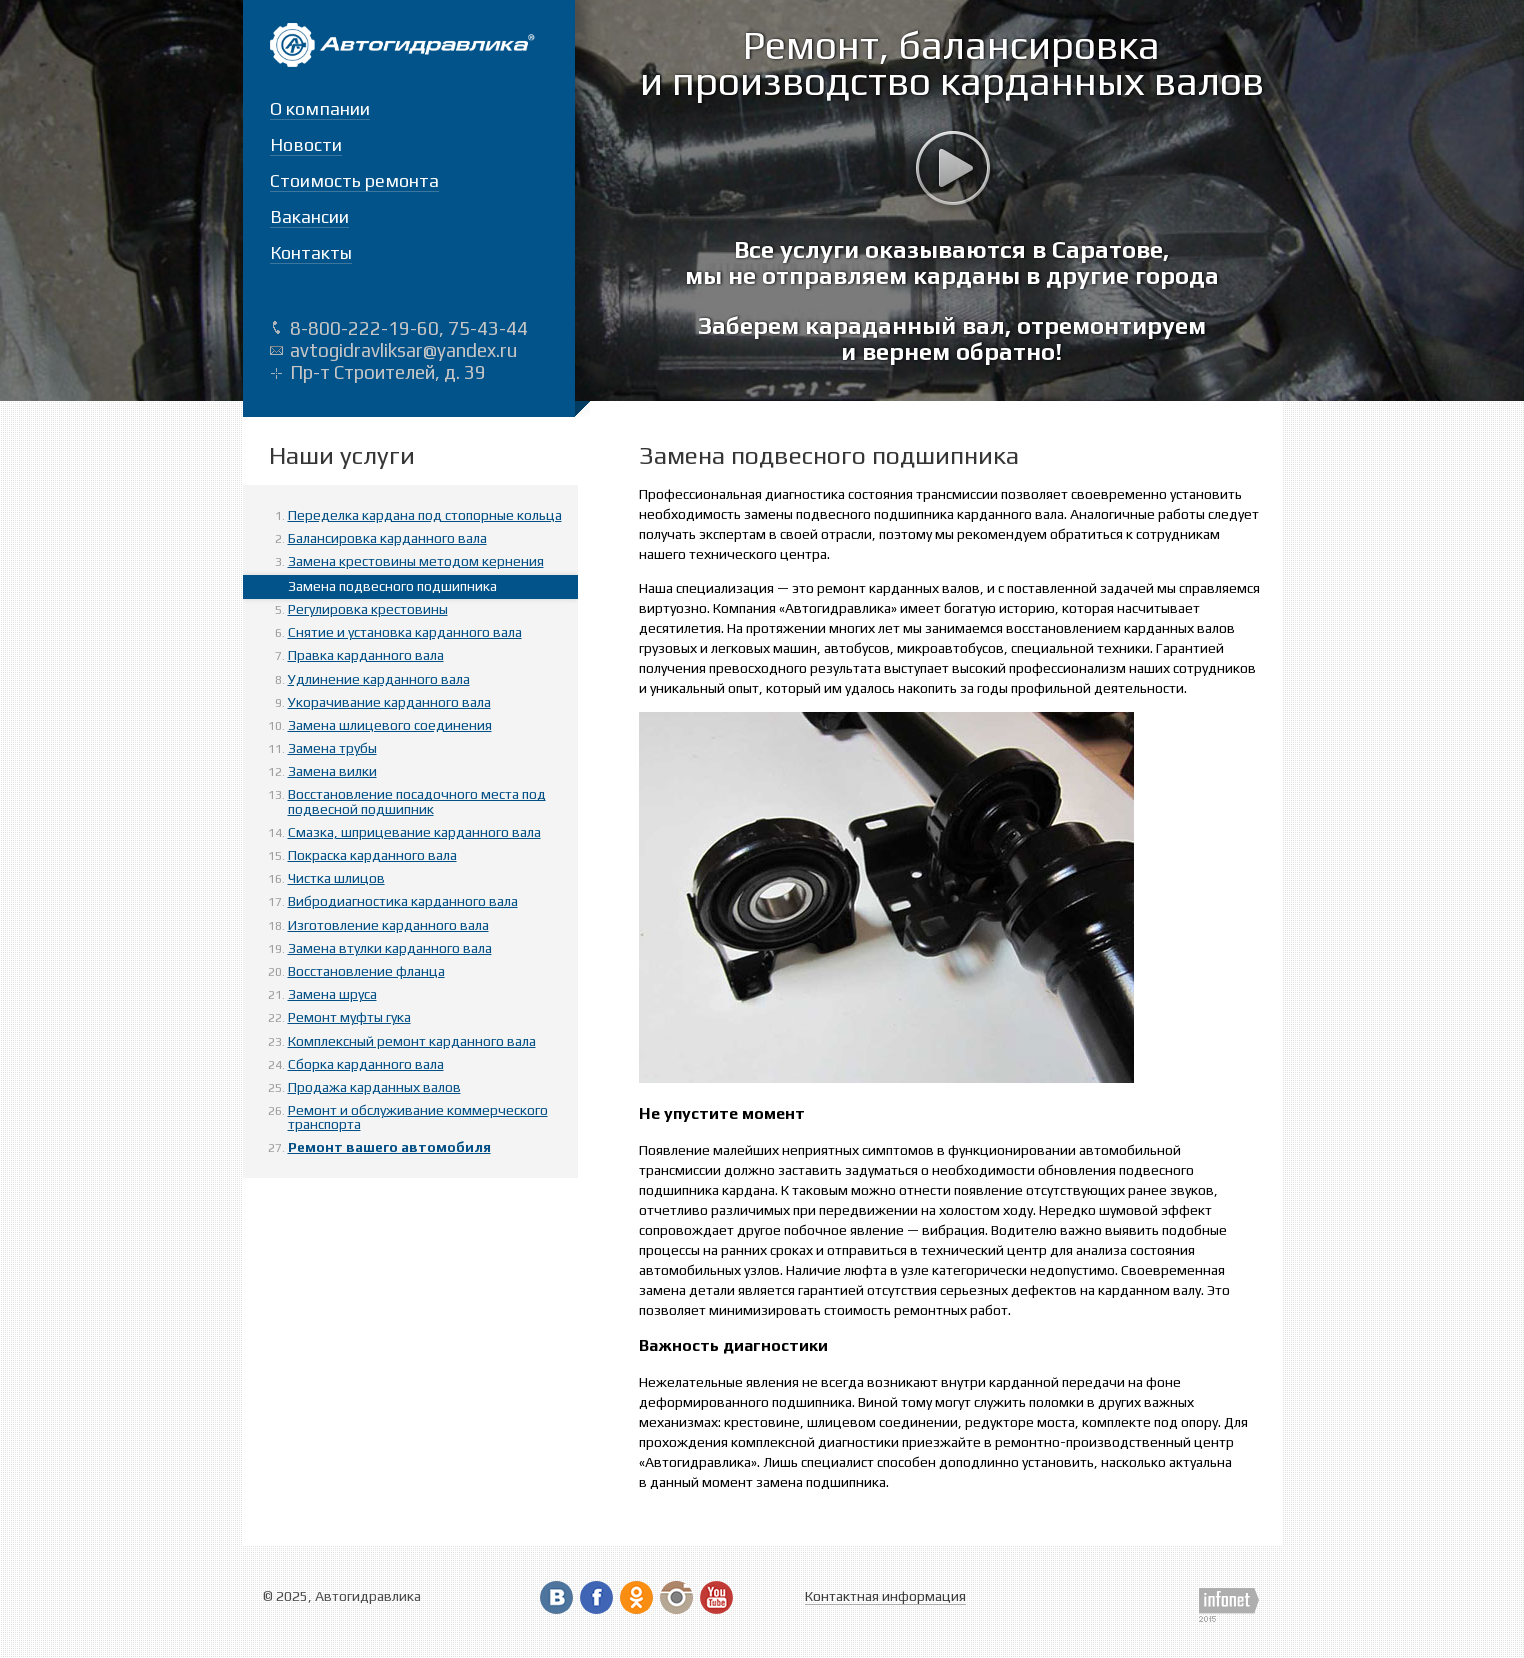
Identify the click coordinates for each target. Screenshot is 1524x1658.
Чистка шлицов (336, 878)
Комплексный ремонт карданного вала (412, 1041)
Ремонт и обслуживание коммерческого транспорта (418, 1117)
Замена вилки (332, 771)
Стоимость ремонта (354, 180)
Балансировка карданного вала (387, 538)
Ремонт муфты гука (349, 1017)
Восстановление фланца (366, 971)
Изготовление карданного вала (388, 925)
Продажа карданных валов (374, 1087)
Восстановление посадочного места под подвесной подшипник (417, 801)
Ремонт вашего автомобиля (389, 1147)
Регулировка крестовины (368, 609)
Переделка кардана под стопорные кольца (425, 515)
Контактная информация (885, 1596)
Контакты (311, 252)
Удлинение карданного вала (379, 679)
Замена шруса (332, 994)
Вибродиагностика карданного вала (403, 901)
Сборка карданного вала (366, 1064)
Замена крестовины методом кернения (416, 561)
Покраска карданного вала (372, 855)
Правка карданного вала (366, 655)
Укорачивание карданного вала (389, 702)
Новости (306, 144)
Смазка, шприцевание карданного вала (414, 832)
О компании (320, 108)
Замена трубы (332, 748)
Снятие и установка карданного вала (405, 632)
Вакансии (309, 216)
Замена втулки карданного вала (390, 948)
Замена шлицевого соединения (390, 725)
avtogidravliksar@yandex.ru (403, 350)
